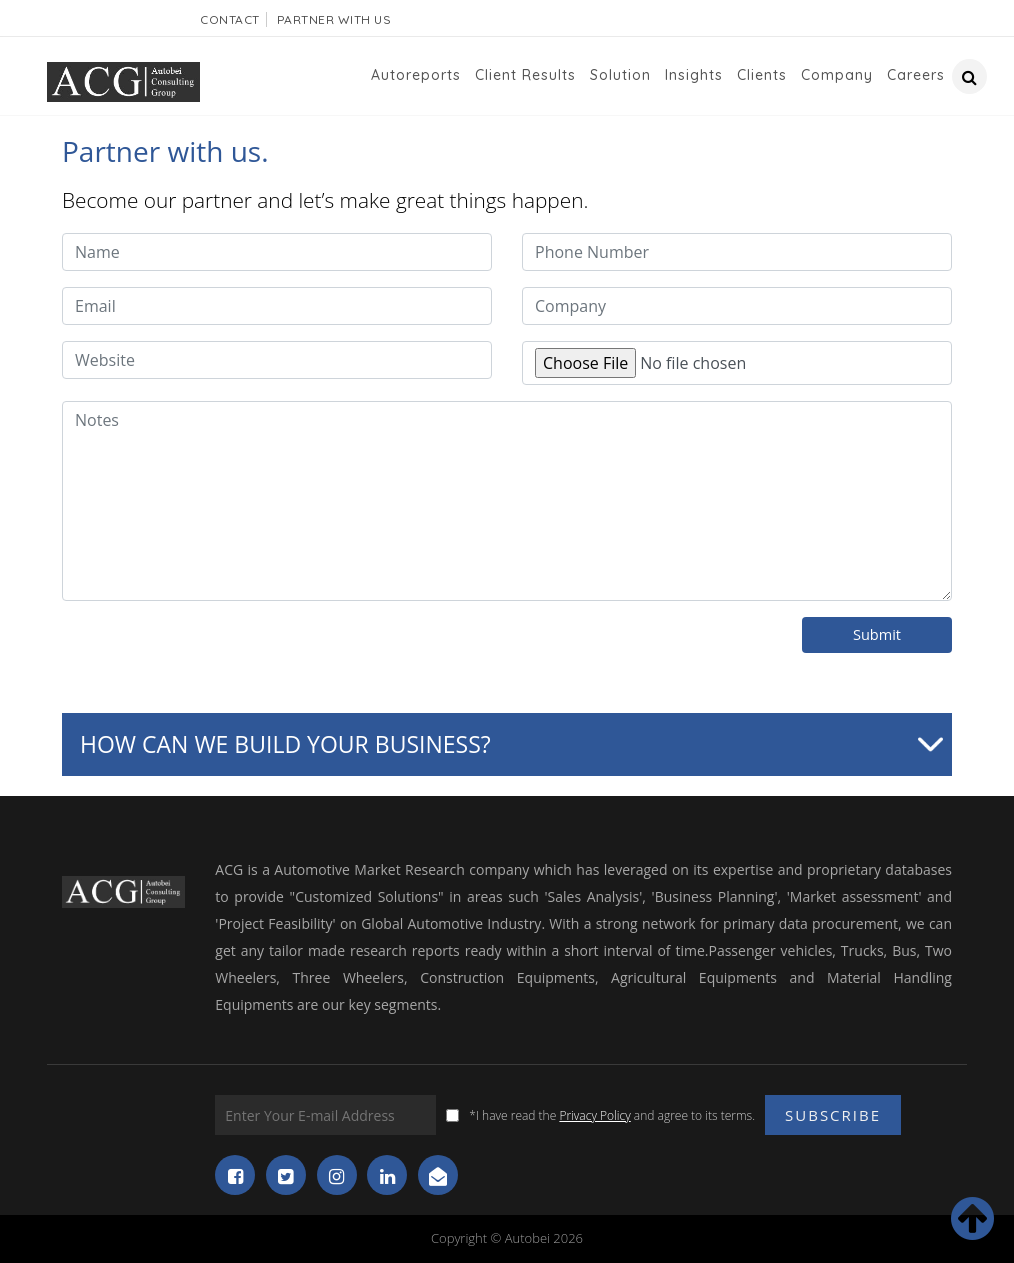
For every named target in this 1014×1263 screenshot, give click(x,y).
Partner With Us (334, 19)
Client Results (525, 75)
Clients (762, 75)
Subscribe (833, 1115)
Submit (877, 634)
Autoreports (416, 75)
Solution (620, 75)
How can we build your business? (285, 744)
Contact (230, 19)
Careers (916, 75)
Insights (694, 75)
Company (837, 75)
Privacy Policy (594, 1115)
